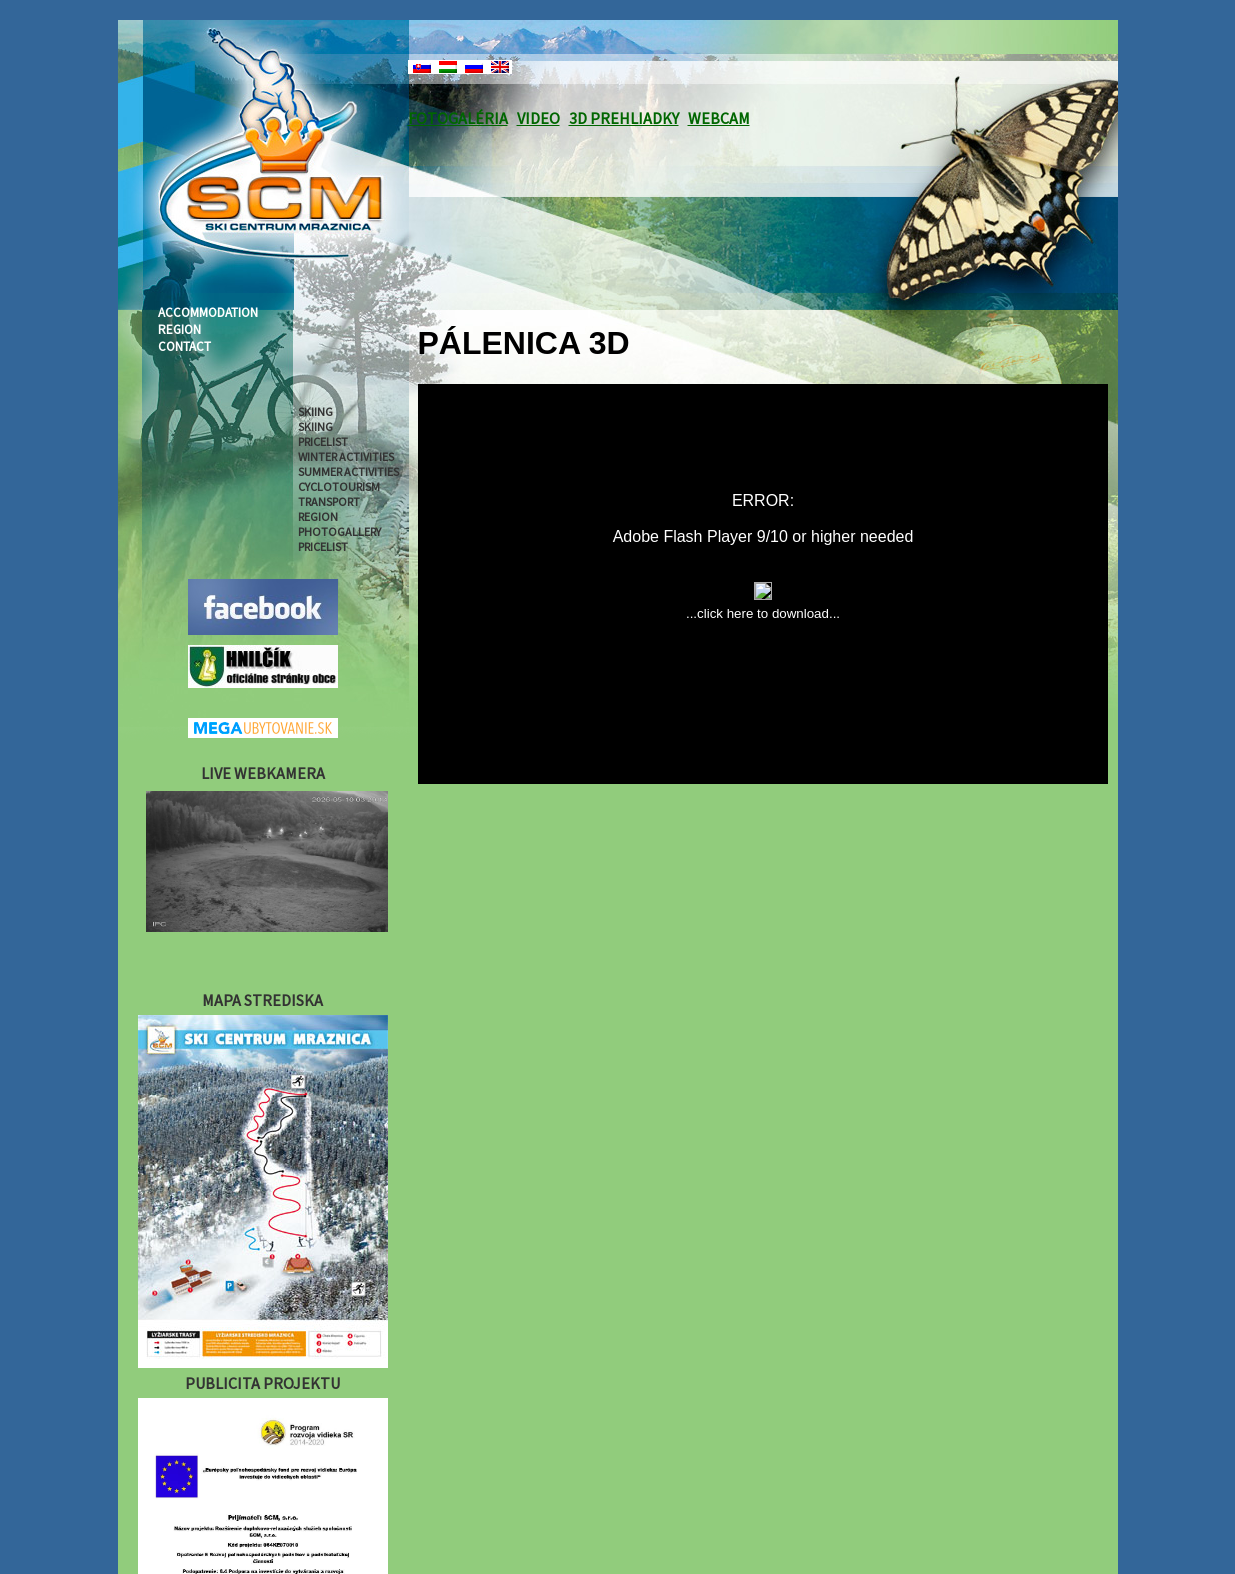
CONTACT (184, 346)
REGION (179, 329)
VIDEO (538, 118)
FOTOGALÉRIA (458, 118)
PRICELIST (323, 441)
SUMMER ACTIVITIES (348, 471)
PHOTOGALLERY (339, 531)
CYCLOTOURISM (339, 486)
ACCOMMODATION (208, 312)
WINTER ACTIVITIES (346, 456)
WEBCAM (719, 118)
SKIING (315, 411)
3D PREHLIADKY (624, 118)
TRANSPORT (329, 501)
